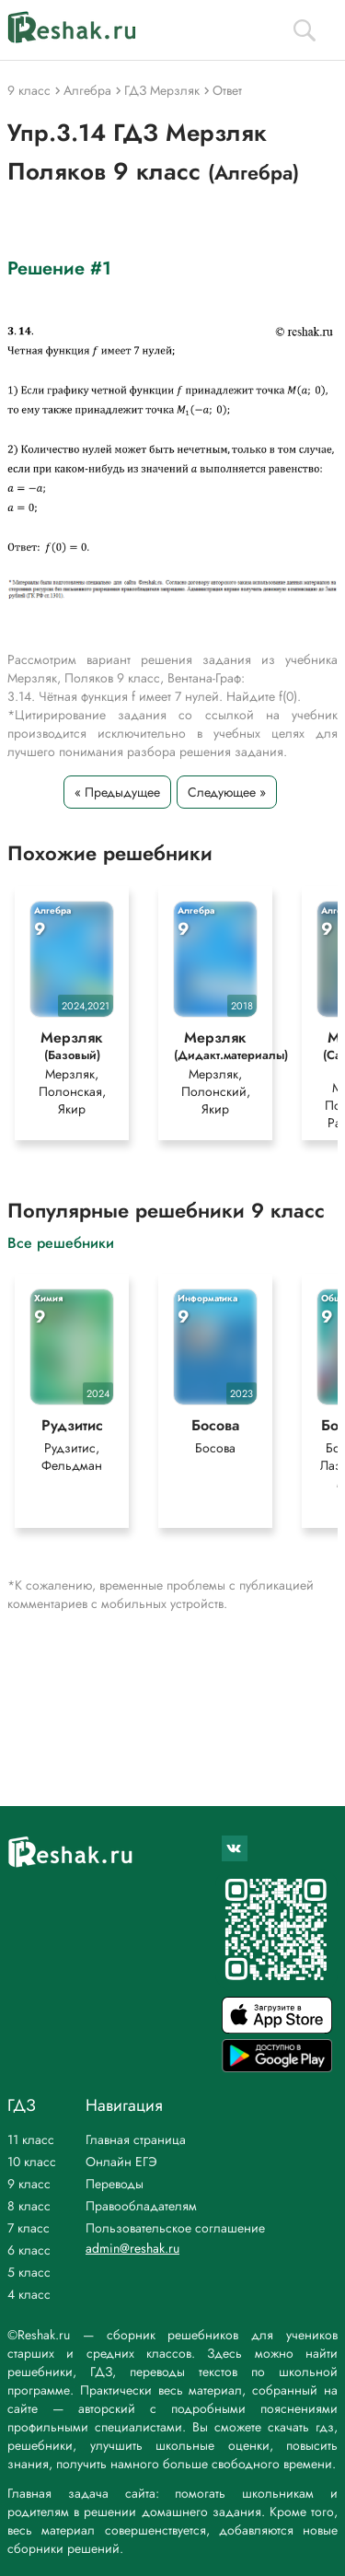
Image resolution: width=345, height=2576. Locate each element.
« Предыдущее (117, 792)
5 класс (29, 2272)
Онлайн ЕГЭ (121, 2161)
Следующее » (227, 792)
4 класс (29, 2294)
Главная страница (136, 2139)
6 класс (29, 2250)
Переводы (115, 2183)
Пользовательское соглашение (175, 2228)
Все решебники (60, 1242)
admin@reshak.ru (132, 2248)
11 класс (30, 2139)
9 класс (29, 2183)
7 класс (28, 2228)
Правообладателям (141, 2206)
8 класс (29, 2206)
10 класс (31, 2161)
